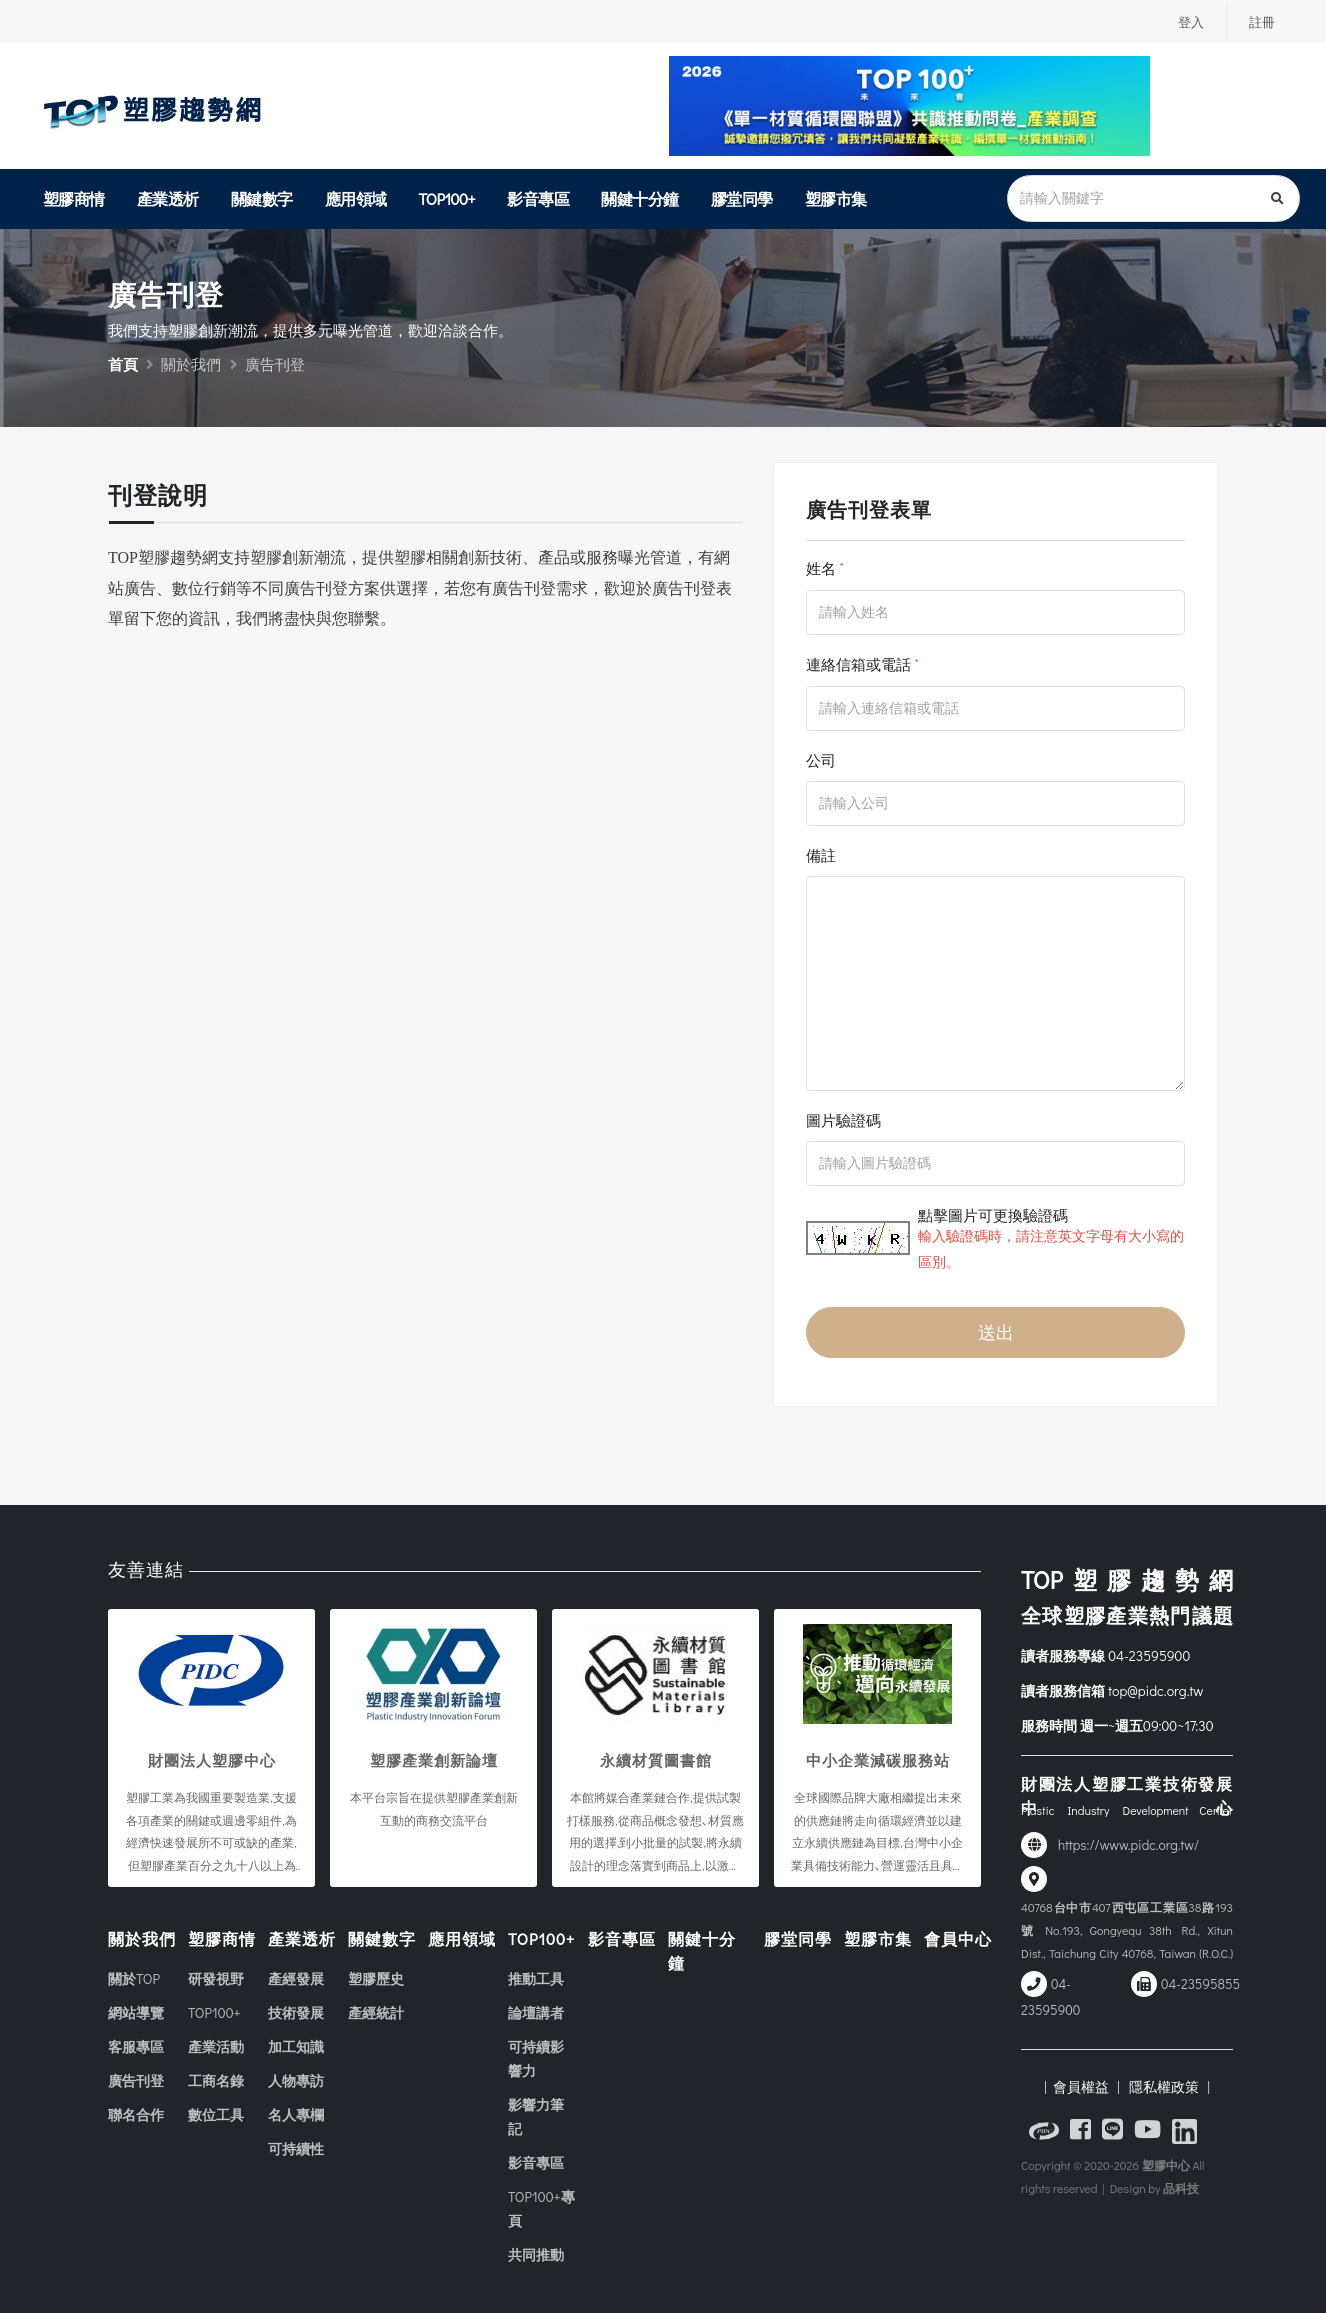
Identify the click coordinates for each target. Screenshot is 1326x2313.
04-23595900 (1149, 1655)
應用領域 (356, 198)
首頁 (123, 364)
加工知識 (296, 2046)
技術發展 (296, 2012)
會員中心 (958, 1938)
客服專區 (136, 2046)
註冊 (1261, 22)
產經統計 (376, 2012)
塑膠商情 (74, 198)
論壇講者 (536, 2012)
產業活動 (216, 2046)
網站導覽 (136, 2012)
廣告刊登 (136, 2080)
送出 (996, 1332)
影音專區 (538, 198)
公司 (821, 760)
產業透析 (168, 198)
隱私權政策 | (1166, 2087)
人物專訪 (296, 2080)
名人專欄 (296, 2114)
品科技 (1181, 2188)
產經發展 (296, 1978)
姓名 (821, 568)
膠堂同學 (742, 198)
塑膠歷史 (376, 1978)
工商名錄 (216, 2080)
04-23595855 (1200, 1984)
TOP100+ (447, 198)
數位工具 (216, 2114)
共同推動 (536, 2254)
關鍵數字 (262, 198)
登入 (1188, 22)
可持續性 (296, 2148)
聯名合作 (136, 2114)
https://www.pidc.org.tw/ (1128, 1845)
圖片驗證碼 (843, 1120)
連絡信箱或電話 (858, 664)
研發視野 (216, 1978)
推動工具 (536, 1978)
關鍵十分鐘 (640, 198)
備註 (821, 855)
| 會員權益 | (1081, 2087)
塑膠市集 (836, 198)
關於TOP (134, 1978)
